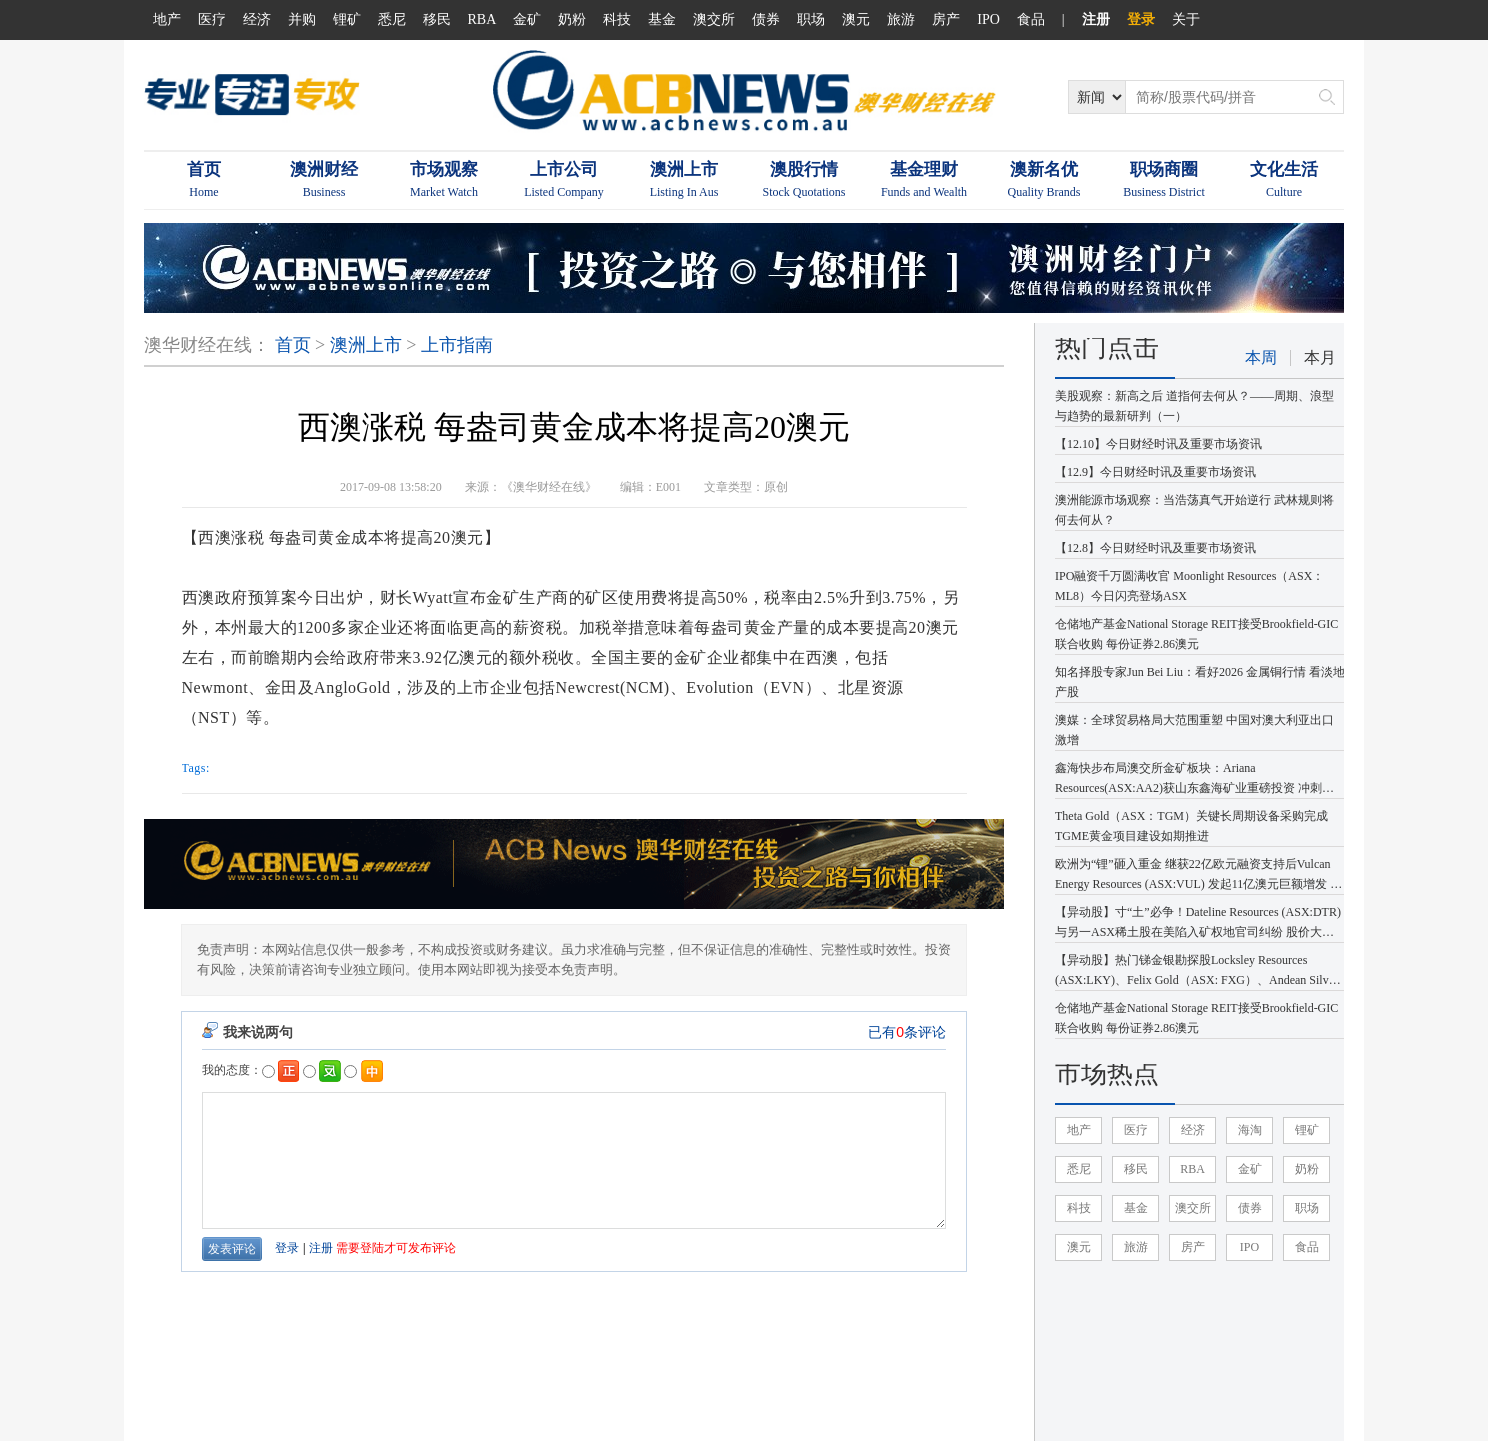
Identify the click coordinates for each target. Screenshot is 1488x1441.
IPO (988, 19)
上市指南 (457, 345)
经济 (257, 19)
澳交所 (714, 19)
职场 (811, 19)
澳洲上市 (366, 345)
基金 (662, 19)
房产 (946, 19)
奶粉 (572, 19)
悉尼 (392, 19)
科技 (617, 19)
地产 (167, 19)
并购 (302, 19)
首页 (293, 345)
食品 (1031, 19)
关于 (1186, 19)
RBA (482, 19)
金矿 (527, 19)
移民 (437, 19)
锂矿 (347, 19)
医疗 (212, 19)
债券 (766, 19)
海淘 (1250, 1130)
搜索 (1327, 97)
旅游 (901, 19)
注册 (1096, 19)
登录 (1141, 19)
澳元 (856, 19)
